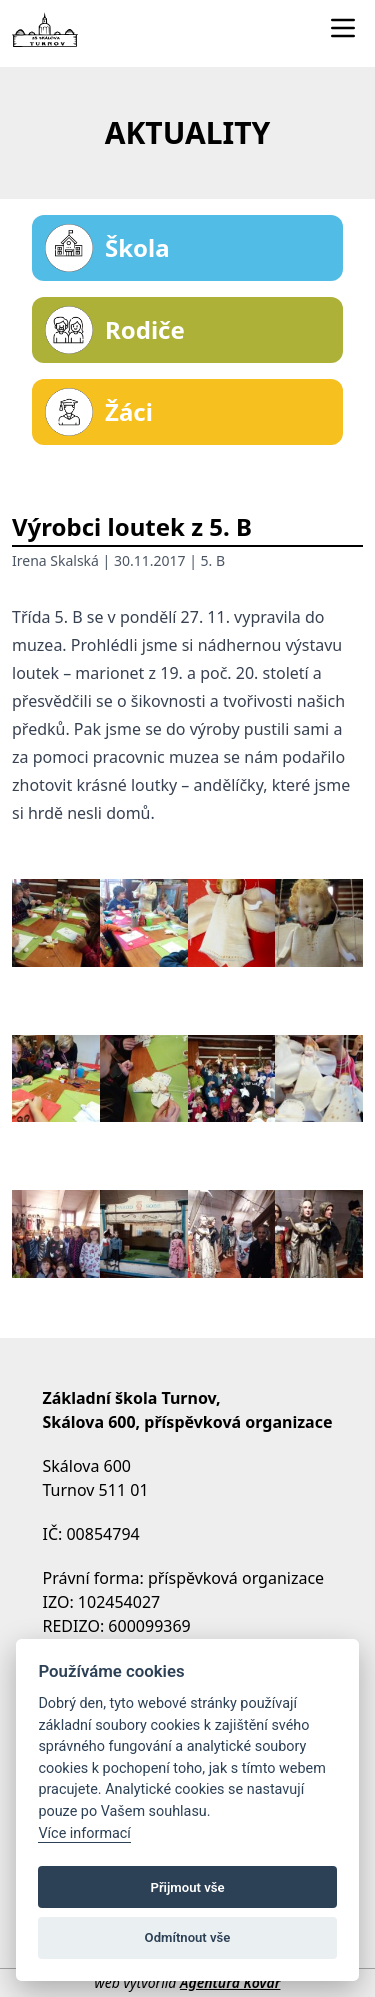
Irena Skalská (55, 560)
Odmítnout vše (188, 1937)
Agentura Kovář (230, 1982)
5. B (213, 560)
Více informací (84, 1833)
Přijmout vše (187, 1887)
